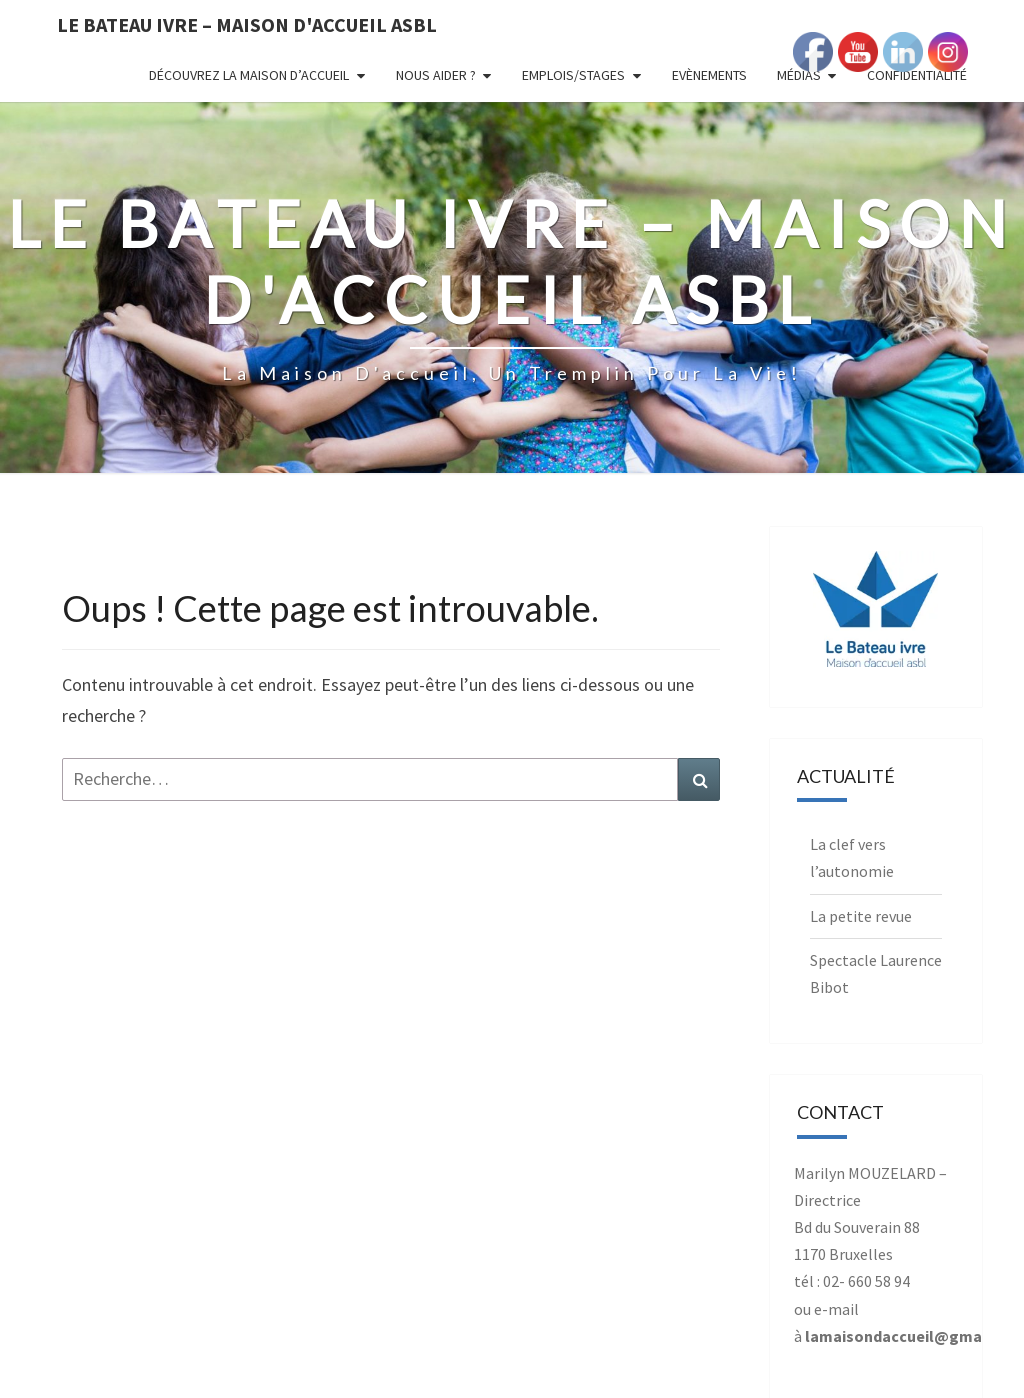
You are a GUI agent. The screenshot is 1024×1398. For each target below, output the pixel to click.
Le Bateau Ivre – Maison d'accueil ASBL (247, 24)
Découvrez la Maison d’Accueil (249, 75)
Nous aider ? (436, 75)
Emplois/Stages (573, 75)
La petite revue (861, 916)
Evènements (709, 75)
